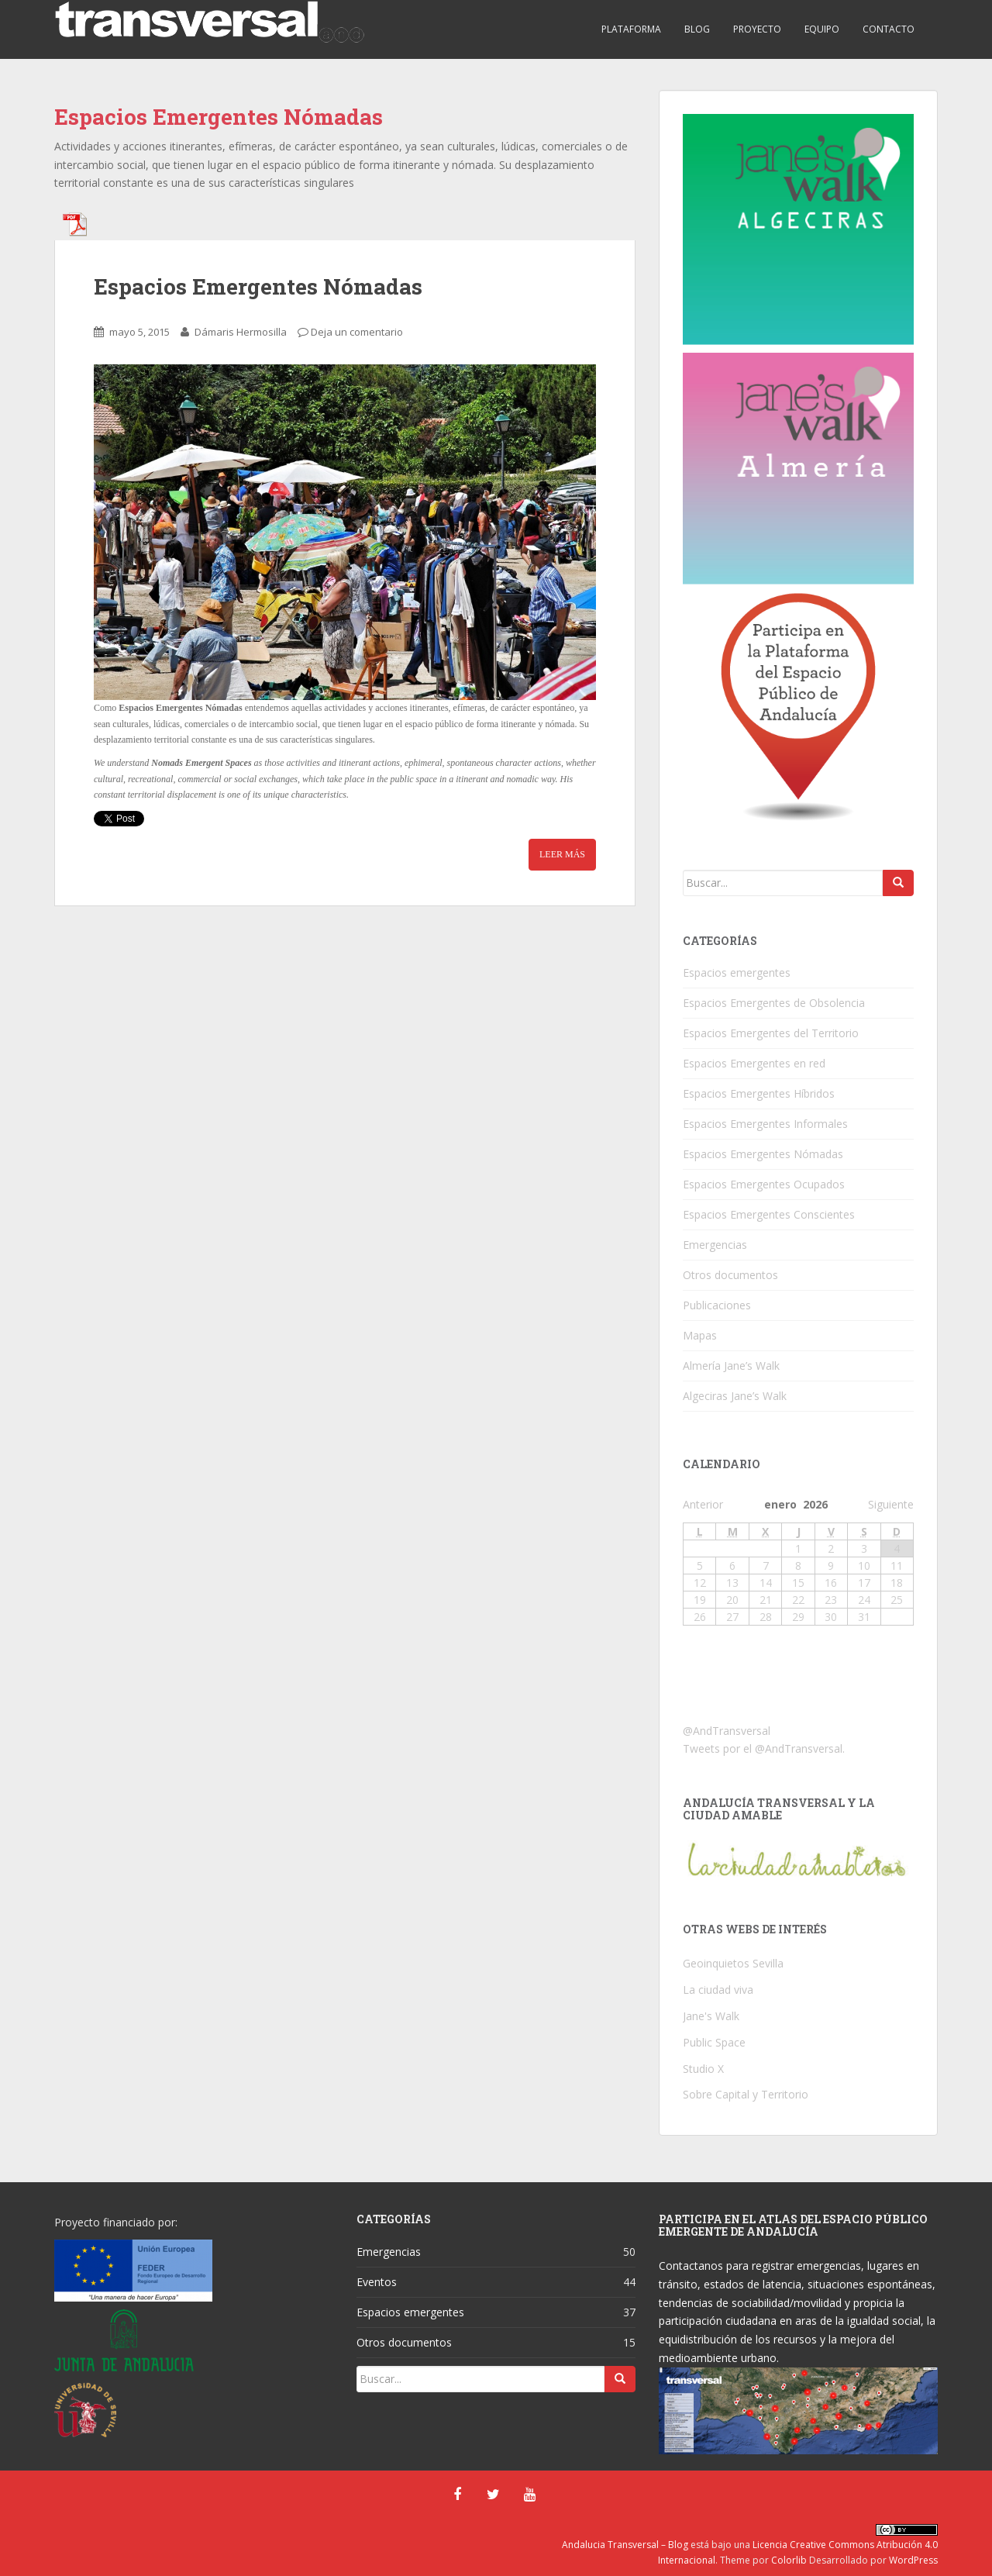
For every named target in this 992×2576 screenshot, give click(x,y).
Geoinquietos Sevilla (733, 1963)
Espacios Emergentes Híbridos (759, 1093)
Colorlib (789, 2560)
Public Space (714, 2042)
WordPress (913, 2560)
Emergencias (715, 1244)
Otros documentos (730, 1274)
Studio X (703, 2068)
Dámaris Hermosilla (241, 332)
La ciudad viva (718, 1989)
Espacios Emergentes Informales (765, 1123)
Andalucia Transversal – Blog (625, 2544)
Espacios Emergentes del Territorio (771, 1033)
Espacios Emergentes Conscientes (769, 1214)
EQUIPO (821, 29)
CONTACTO (888, 29)
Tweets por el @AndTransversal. (764, 1748)
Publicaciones (717, 1305)
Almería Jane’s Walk (731, 1365)
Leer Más (562, 854)
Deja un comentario (357, 332)
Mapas (700, 1335)
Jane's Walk (711, 2016)
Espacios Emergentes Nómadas (258, 286)
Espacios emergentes (736, 972)
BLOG (697, 29)
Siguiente (891, 1504)
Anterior (703, 1504)
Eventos (376, 2281)
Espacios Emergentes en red (754, 1063)
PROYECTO (757, 29)
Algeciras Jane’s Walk (735, 1395)
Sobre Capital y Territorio (745, 2094)
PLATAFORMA (631, 29)
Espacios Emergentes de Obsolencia (774, 1002)
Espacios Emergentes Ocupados (764, 1184)
